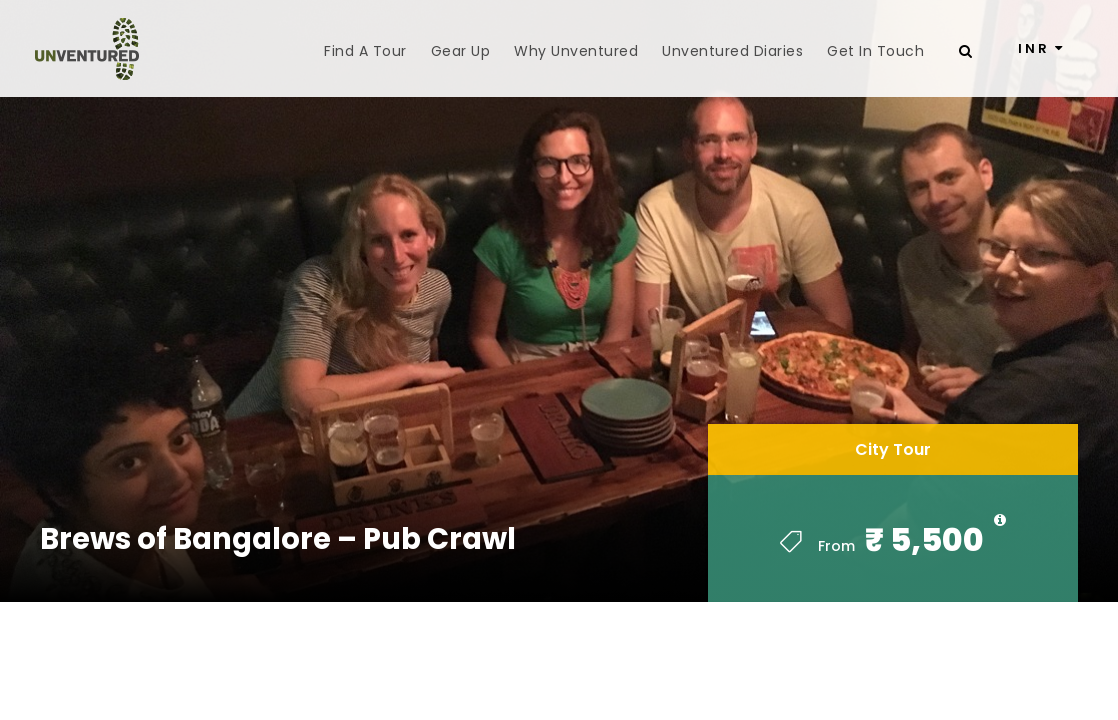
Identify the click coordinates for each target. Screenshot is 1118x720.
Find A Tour (365, 51)
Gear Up (461, 51)
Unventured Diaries (732, 51)
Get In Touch (875, 51)
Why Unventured (576, 51)
